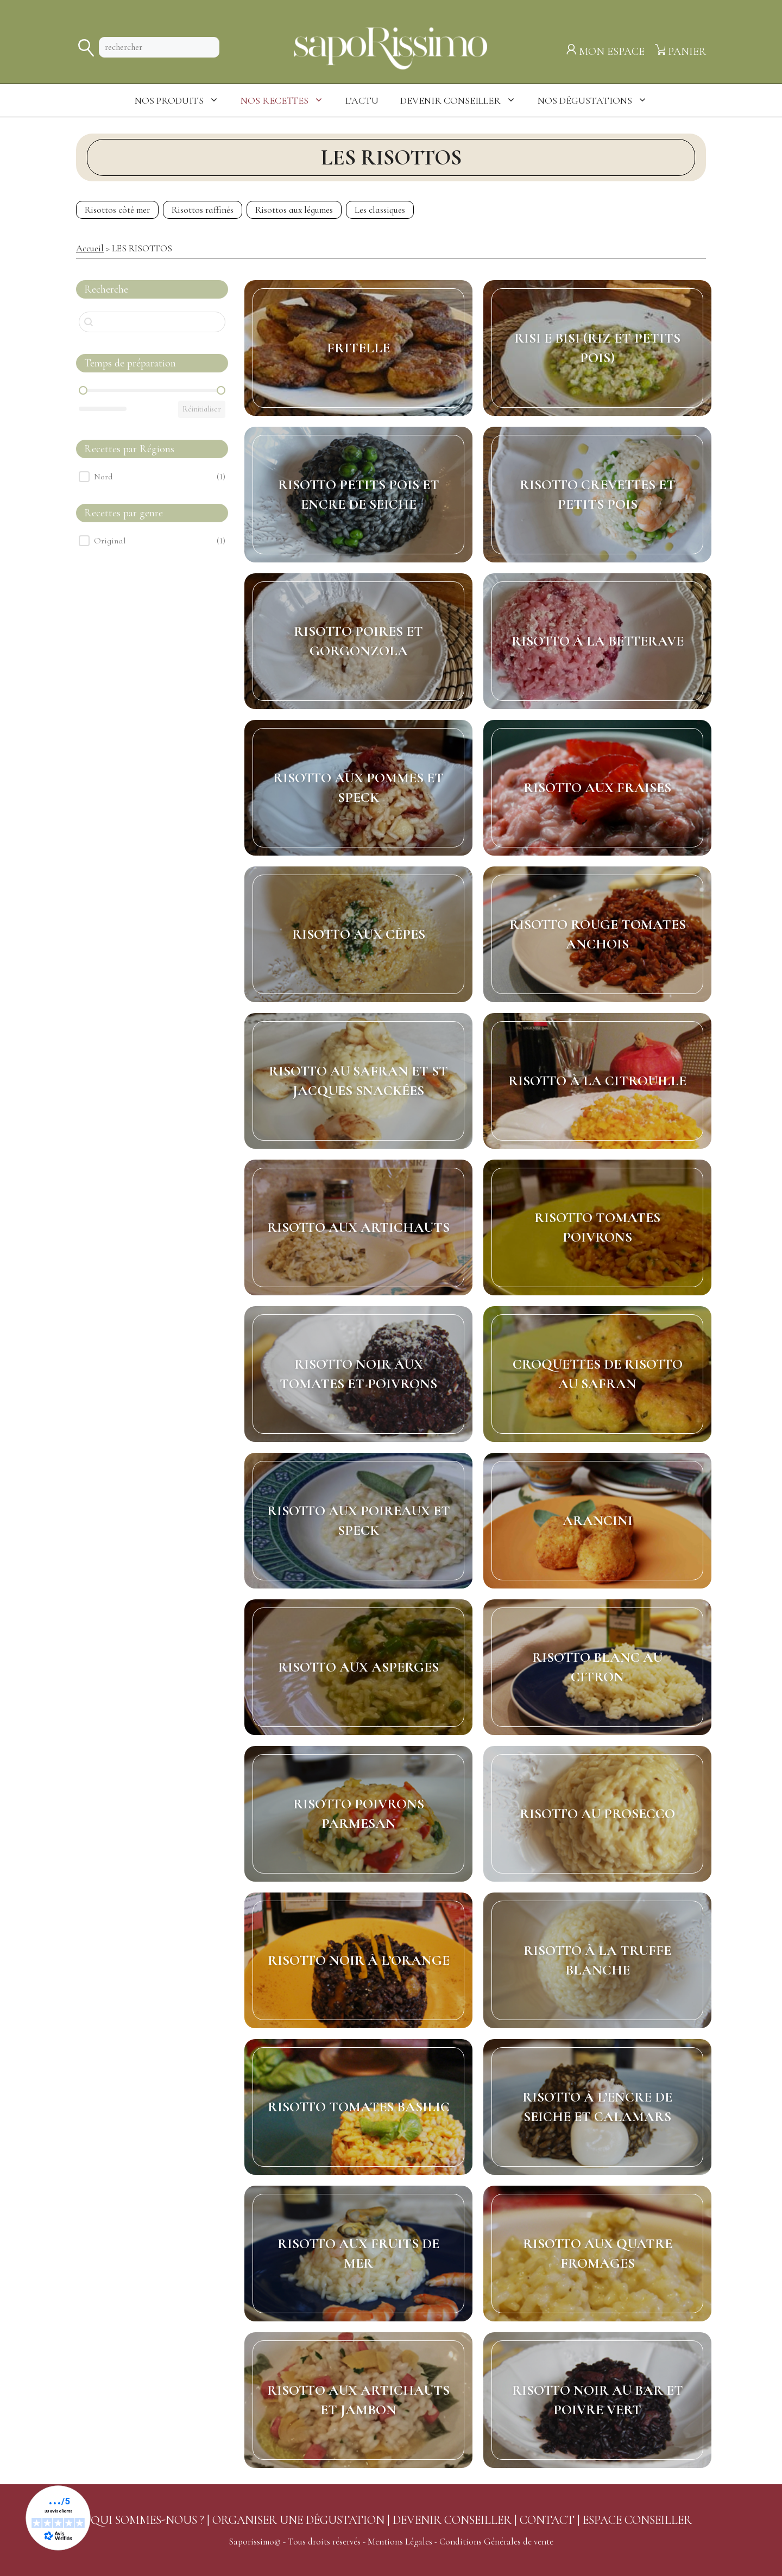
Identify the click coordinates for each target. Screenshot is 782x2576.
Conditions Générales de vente (496, 2541)
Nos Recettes (288, 100)
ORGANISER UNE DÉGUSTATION (298, 2520)
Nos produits (182, 100)
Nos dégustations (598, 100)
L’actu (362, 100)
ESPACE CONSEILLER (637, 2520)
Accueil (90, 248)
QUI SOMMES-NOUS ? (147, 2520)
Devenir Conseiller (463, 100)
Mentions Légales (400, 2541)
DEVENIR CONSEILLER (452, 2520)
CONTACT (547, 2520)
